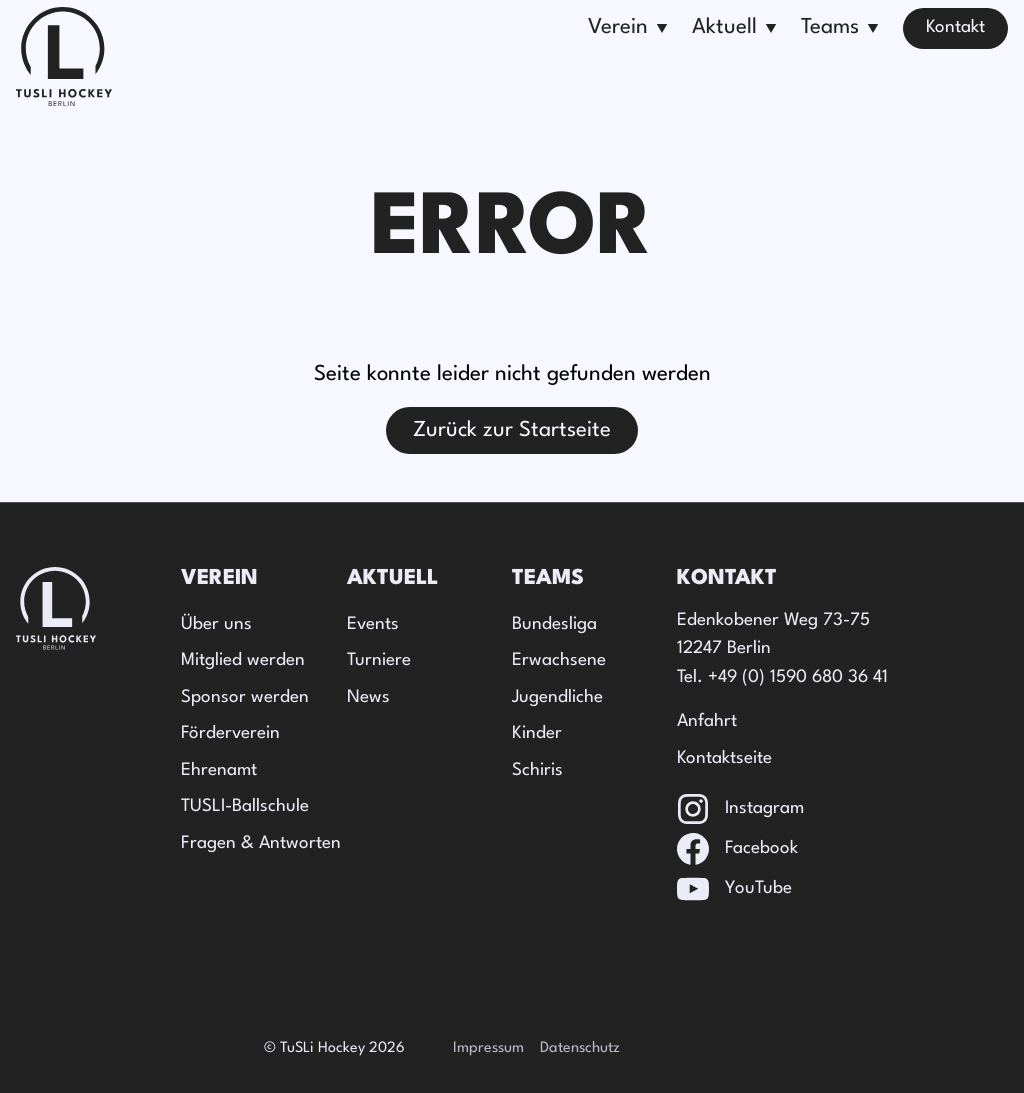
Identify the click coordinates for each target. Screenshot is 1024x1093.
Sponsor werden (245, 697)
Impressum (488, 1048)
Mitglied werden (243, 660)
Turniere (379, 660)
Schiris (537, 770)
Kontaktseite (724, 758)
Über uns (216, 624)
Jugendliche (557, 697)
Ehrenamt (219, 770)
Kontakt (955, 27)
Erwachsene (559, 660)
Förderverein (230, 733)
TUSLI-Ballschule (245, 806)
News (368, 697)
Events (373, 624)
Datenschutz (580, 1048)
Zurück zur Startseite (512, 430)
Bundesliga (554, 624)
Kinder (537, 733)
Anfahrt (707, 721)
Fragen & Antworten (261, 843)
